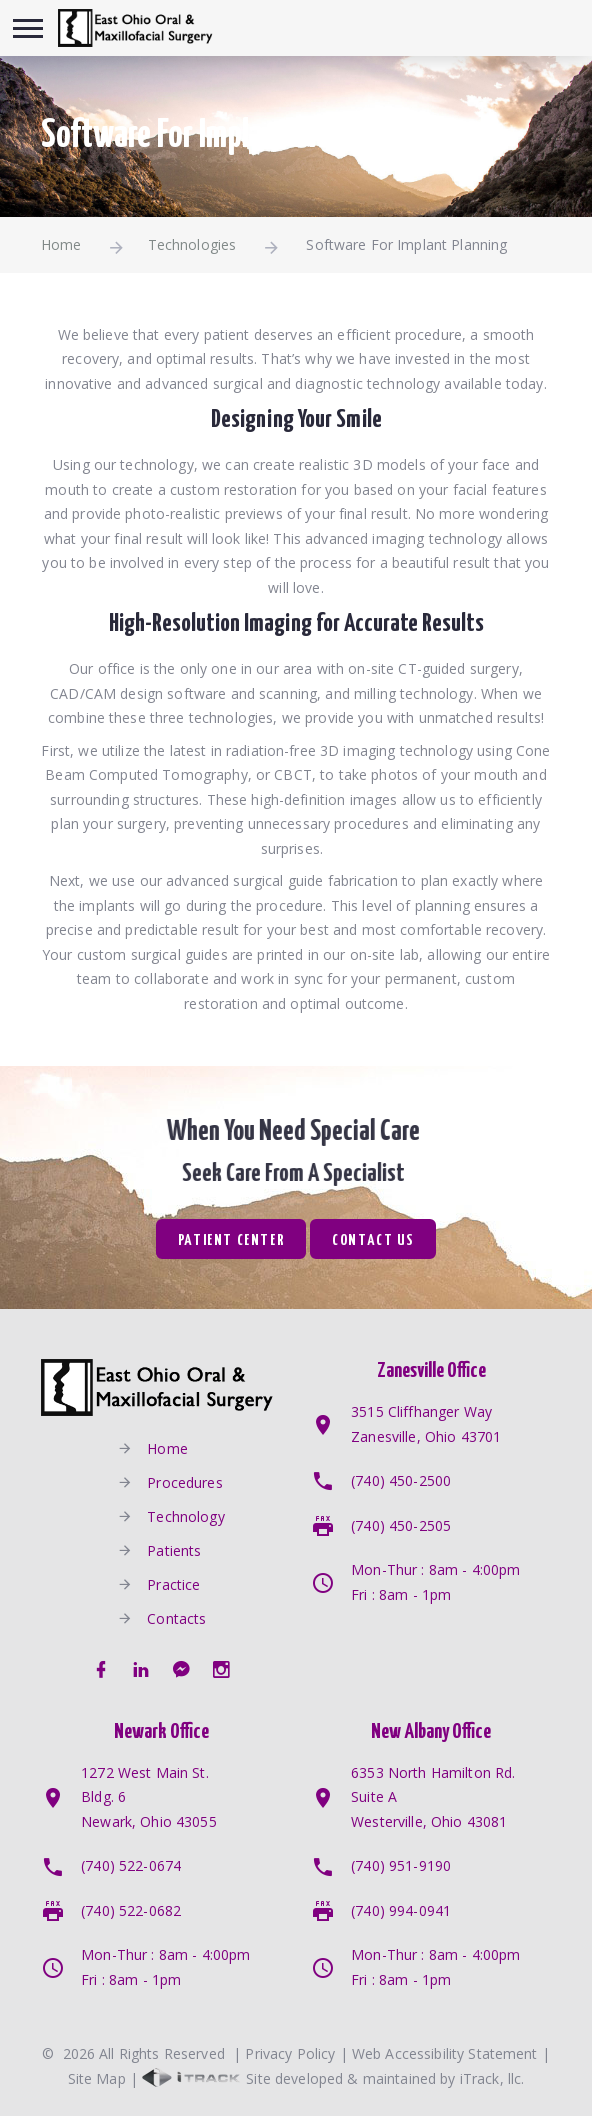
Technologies (192, 244)
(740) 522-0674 (131, 1865)
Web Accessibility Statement (445, 2053)
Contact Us (373, 1240)
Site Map (97, 2078)
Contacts (176, 1617)
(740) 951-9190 (401, 1865)
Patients (174, 1549)
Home (61, 244)
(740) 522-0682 (131, 1910)
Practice (173, 1583)
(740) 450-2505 (401, 1525)
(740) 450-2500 (401, 1480)
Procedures (184, 1481)
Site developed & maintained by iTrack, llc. (333, 2078)
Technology (185, 1515)
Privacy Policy (290, 2053)
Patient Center (231, 1240)
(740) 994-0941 (401, 1910)
